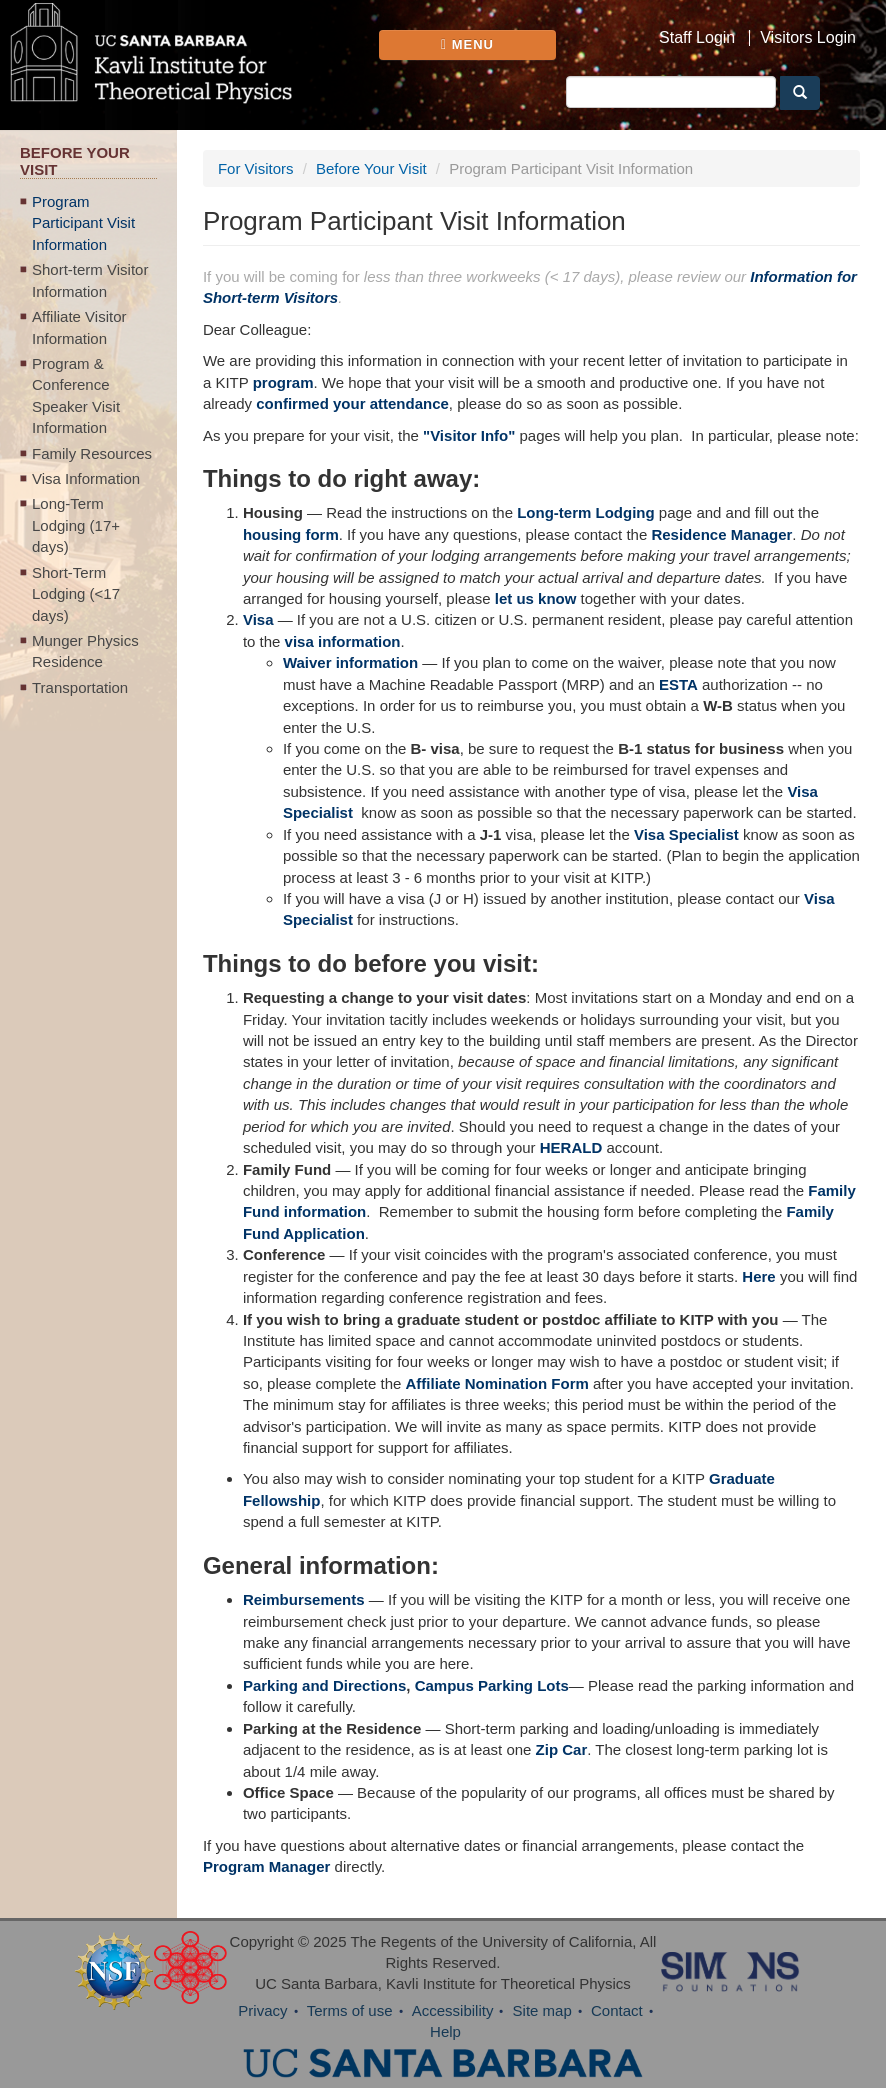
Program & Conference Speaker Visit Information (76, 395)
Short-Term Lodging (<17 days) (76, 594)
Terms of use (350, 2010)
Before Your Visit (371, 168)
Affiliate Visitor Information (79, 327)
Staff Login (697, 38)
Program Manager (267, 1866)
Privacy (262, 2010)
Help (445, 2031)
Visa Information (86, 478)
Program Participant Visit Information (83, 223)
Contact (617, 2010)
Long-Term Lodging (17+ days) (76, 525)
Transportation (80, 687)
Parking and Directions (324, 1685)
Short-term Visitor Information (90, 280)
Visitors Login (808, 38)
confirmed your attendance (352, 403)
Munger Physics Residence (85, 651)
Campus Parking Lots (492, 1685)
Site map (542, 2010)
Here (758, 1276)
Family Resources (92, 453)
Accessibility (453, 2010)
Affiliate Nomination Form (497, 1383)
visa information (343, 641)
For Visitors (256, 168)
